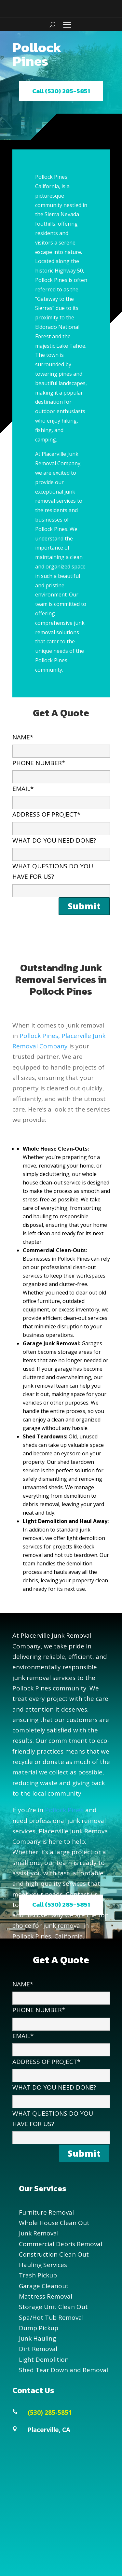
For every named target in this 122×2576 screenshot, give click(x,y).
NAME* (61, 744)
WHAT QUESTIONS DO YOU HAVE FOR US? (61, 878)
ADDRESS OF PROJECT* (61, 821)
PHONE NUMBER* (61, 769)
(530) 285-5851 (50, 2412)
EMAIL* (61, 795)
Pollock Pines (64, 1810)
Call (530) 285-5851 (61, 91)
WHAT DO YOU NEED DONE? (61, 847)
